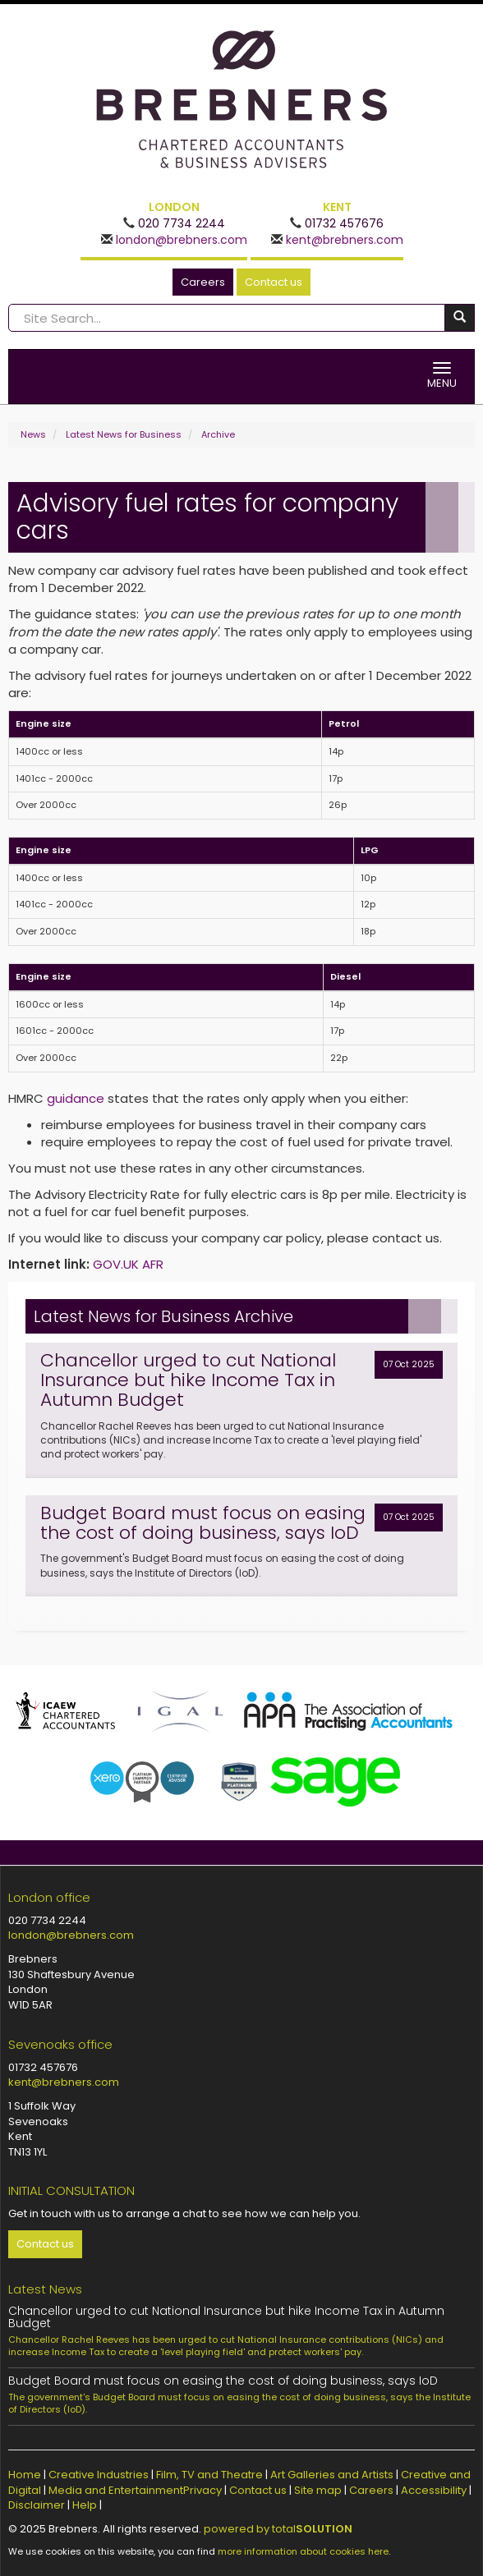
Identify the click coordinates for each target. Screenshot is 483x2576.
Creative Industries (98, 2474)
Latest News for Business (124, 434)
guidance (75, 1098)
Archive (218, 434)
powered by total (278, 2529)
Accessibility (434, 2490)
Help (84, 2505)
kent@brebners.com (343, 240)
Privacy (202, 2490)
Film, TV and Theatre (209, 2474)
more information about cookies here (303, 2551)
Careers (203, 282)
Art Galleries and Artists (331, 2474)
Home (24, 2474)
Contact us (273, 282)
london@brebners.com (180, 240)
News (33, 434)
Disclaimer (36, 2505)
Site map (318, 2490)
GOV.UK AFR (128, 1264)
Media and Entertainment (115, 2490)
